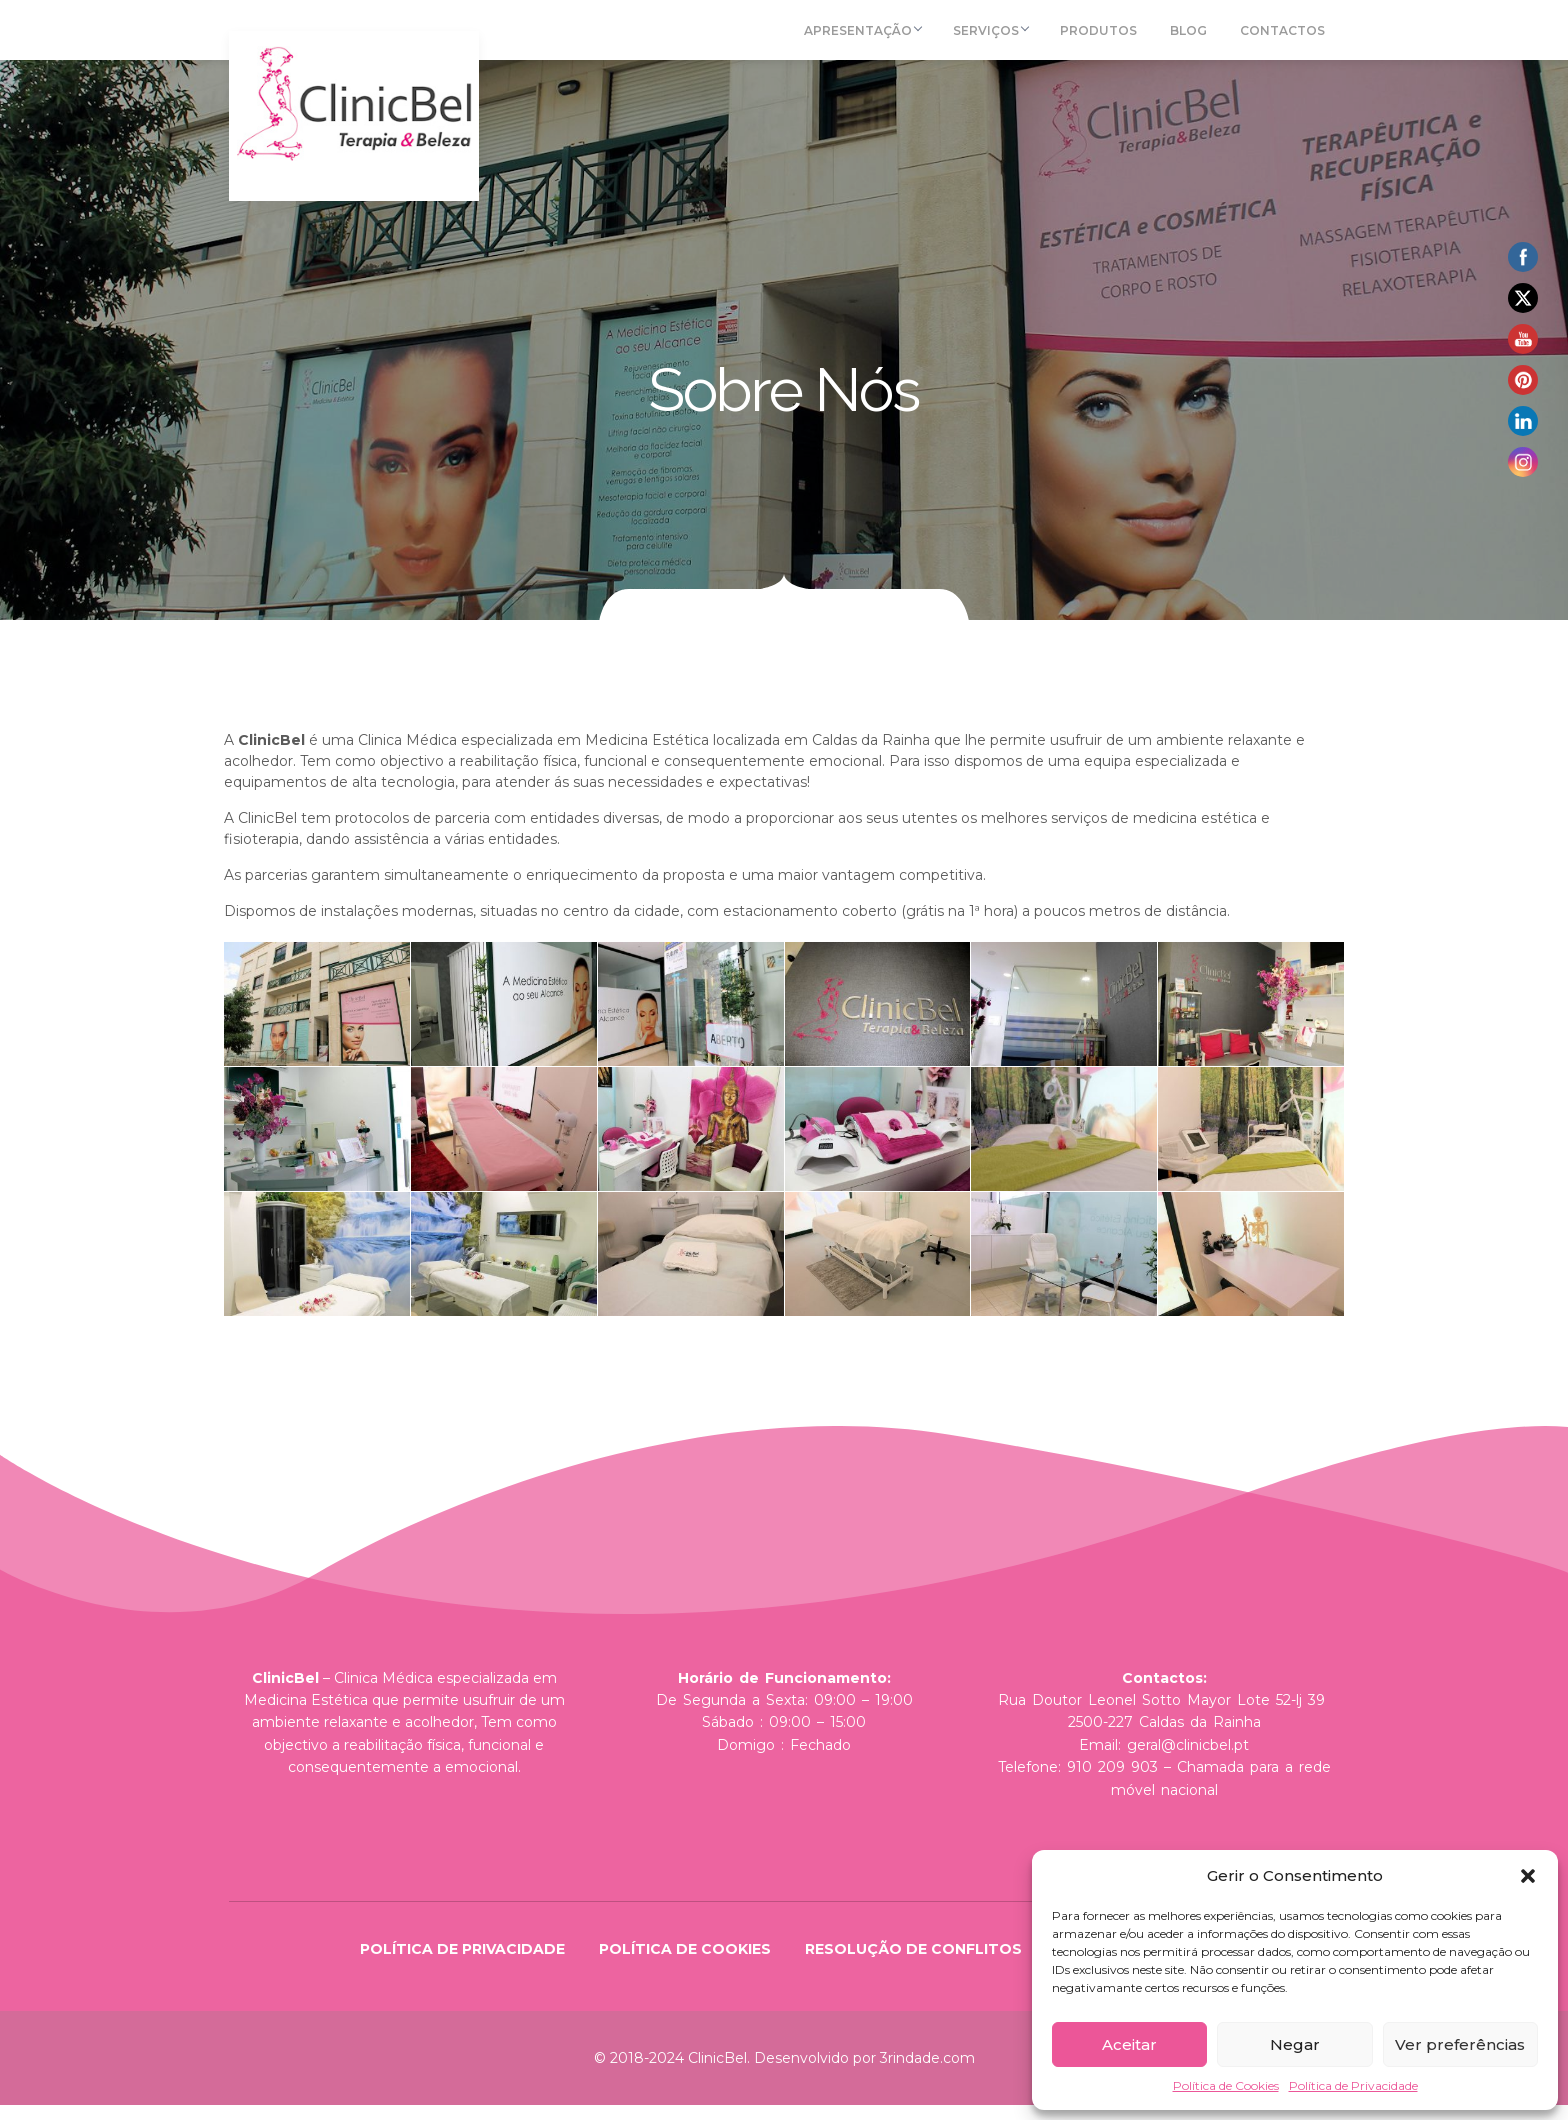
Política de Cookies (1226, 2085)
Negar (1295, 2044)
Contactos (1283, 37)
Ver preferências (1460, 2044)
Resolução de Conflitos (913, 1964)
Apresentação (881, 37)
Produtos (1111, 37)
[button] (1528, 1876)
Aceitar (1129, 2044)
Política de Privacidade (1353, 2085)
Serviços (1007, 37)
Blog (1195, 37)
